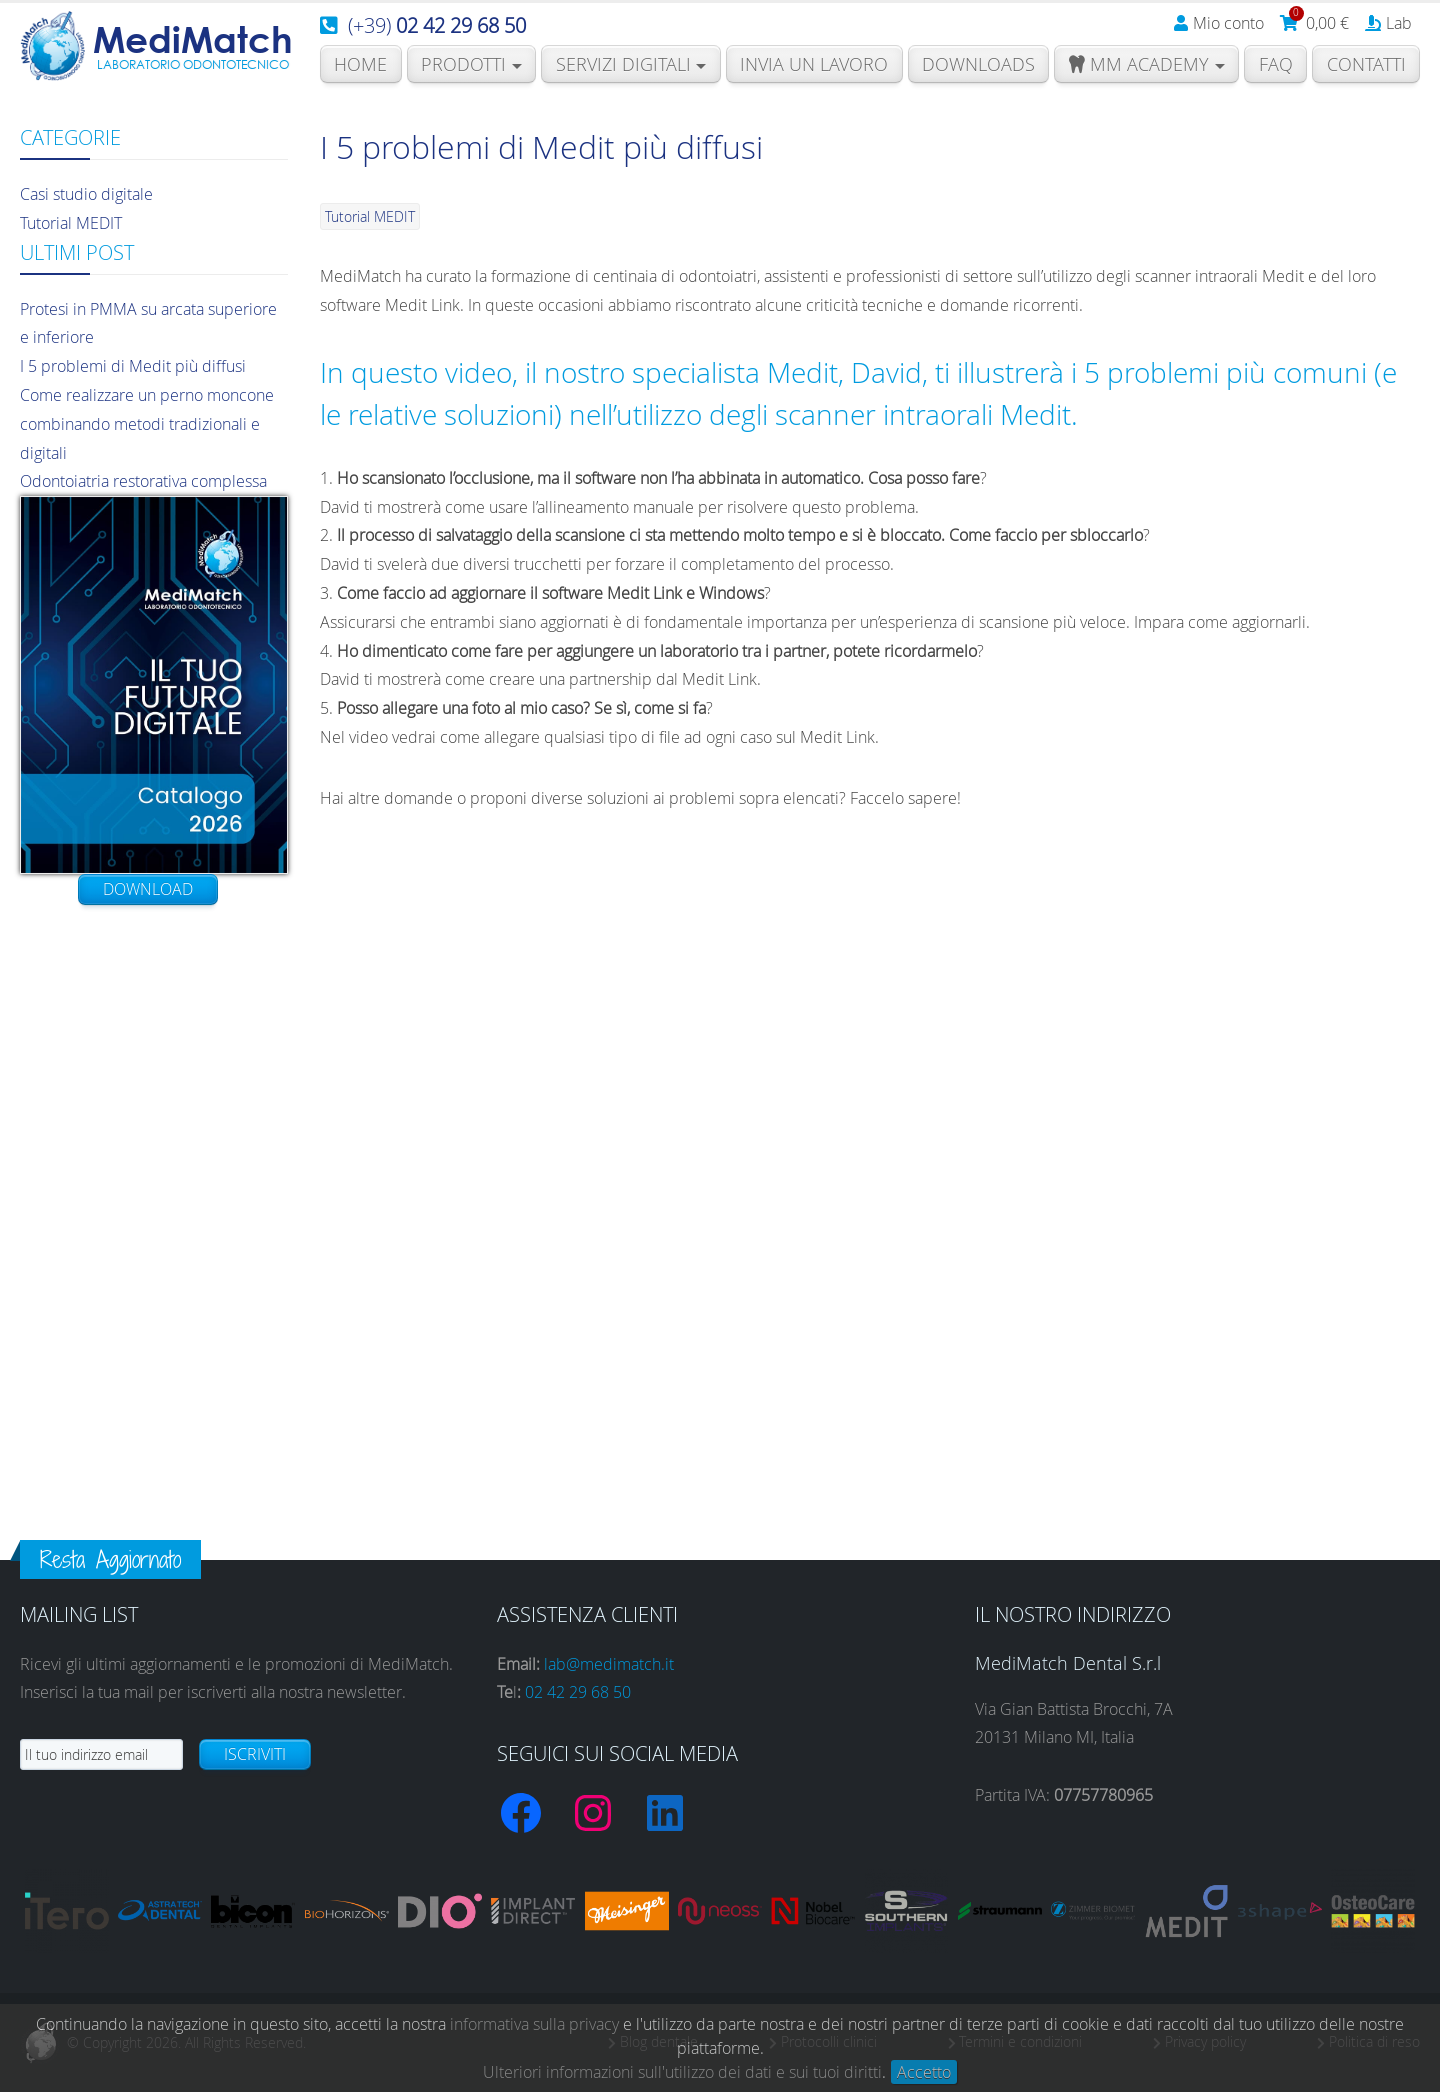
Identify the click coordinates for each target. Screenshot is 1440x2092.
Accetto (924, 2072)
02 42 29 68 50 (578, 1692)
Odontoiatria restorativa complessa (143, 481)
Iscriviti (255, 1754)
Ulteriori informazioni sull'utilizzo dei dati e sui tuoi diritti (682, 2072)
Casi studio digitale (86, 194)
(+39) (437, 25)
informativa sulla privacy (534, 2024)
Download (148, 889)
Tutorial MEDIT (71, 223)
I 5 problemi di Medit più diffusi (133, 366)
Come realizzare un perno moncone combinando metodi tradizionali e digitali (147, 424)
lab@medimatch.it (609, 1664)
